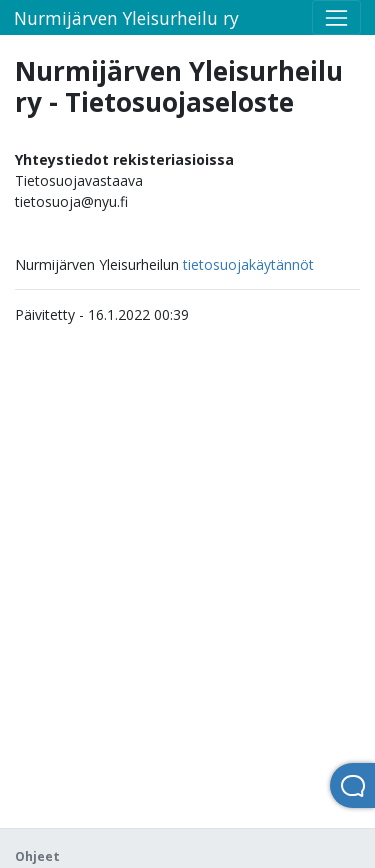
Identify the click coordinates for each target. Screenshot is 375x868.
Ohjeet (37, 856)
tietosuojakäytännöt (248, 264)
